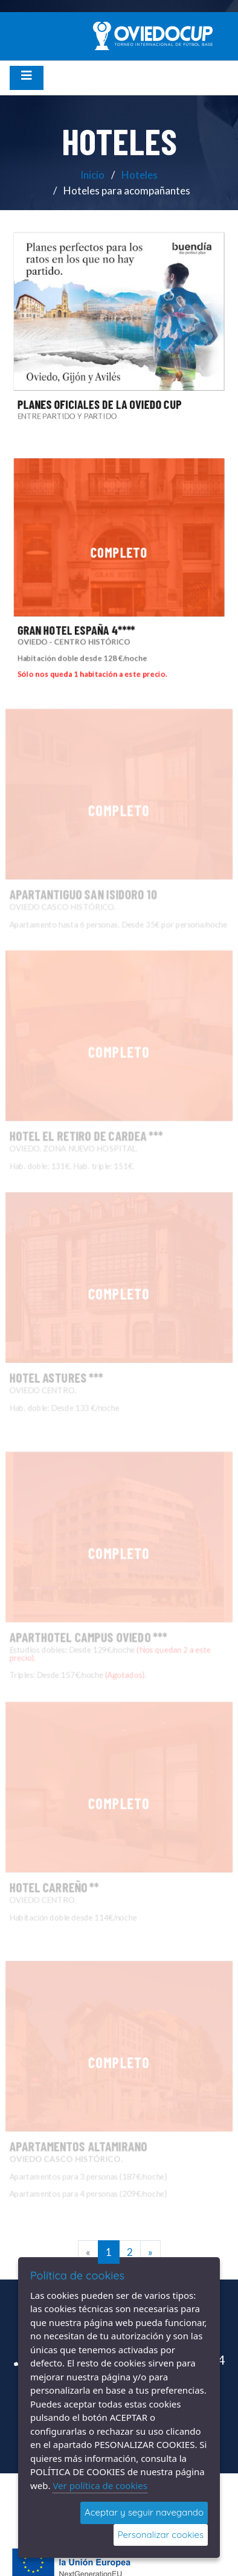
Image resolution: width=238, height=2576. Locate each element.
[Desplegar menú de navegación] (26, 78)
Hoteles (139, 174)
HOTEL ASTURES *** (88, 1344)
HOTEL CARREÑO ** (87, 1853)
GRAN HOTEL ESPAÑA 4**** (74, 632)
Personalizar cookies (161, 2534)
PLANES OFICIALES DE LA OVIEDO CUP (98, 407)
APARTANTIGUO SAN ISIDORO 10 (101, 856)
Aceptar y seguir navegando (144, 2512)
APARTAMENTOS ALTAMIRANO (99, 2112)
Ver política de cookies (100, 2485)
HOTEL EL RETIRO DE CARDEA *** (103, 1097)
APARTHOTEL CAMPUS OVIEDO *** (104, 1601)
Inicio (92, 174)
